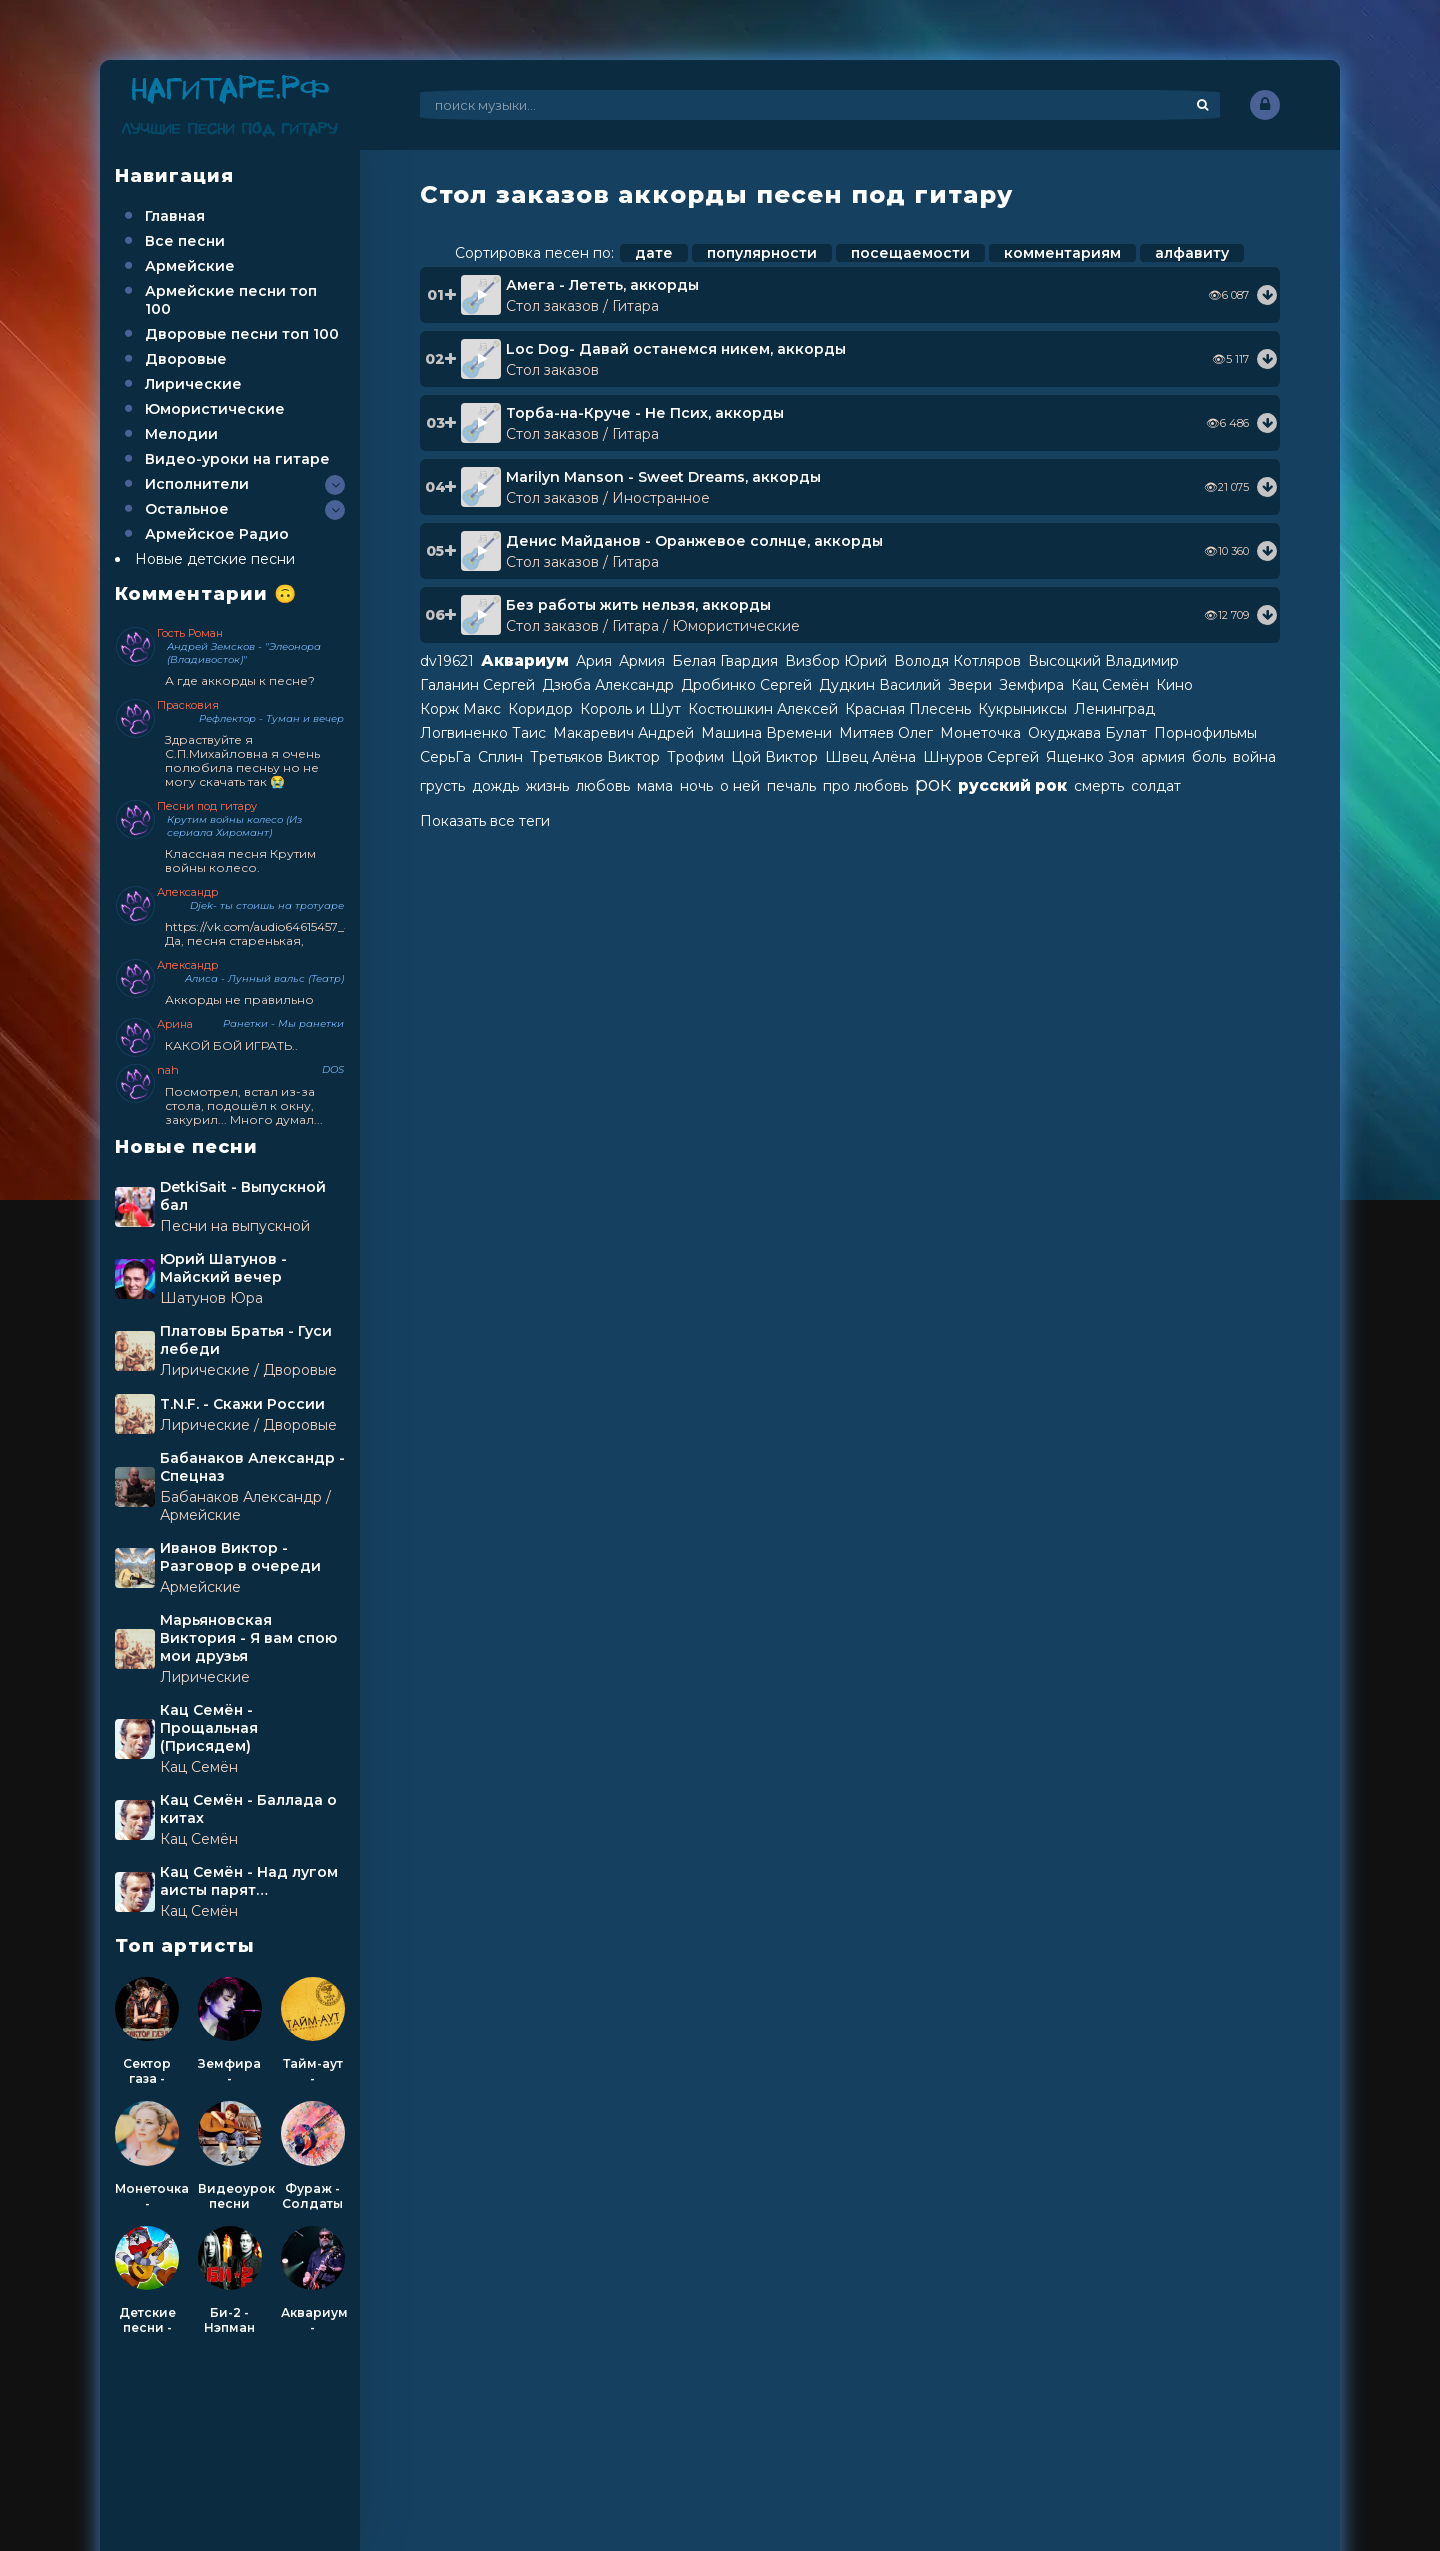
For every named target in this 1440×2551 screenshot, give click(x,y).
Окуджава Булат (1087, 733)
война (1254, 757)
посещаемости (910, 253)
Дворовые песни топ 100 (242, 334)
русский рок (1012, 785)
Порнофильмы (1205, 733)
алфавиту (1192, 253)
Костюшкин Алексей (763, 709)
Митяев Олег (886, 733)
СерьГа (445, 757)
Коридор (540, 709)
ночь (696, 786)
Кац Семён (1110, 685)
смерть (1099, 786)
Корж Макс (460, 709)
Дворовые (186, 359)
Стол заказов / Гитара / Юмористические (653, 626)
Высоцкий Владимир (1103, 661)
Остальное (187, 509)
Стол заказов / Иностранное (608, 498)
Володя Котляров (957, 661)
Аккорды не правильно (239, 999)
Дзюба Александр (608, 685)
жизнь (547, 786)
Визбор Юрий (836, 661)
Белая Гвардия (725, 661)
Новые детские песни (215, 559)
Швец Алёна (870, 757)
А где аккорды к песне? (240, 680)
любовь (603, 786)
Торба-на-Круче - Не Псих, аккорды (645, 413)
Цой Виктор (774, 757)
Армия (642, 661)
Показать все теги (485, 821)
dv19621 (447, 661)
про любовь (865, 786)
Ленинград (1114, 709)
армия (1163, 757)
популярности (762, 253)
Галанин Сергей (477, 685)
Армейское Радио (217, 534)
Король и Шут (630, 709)
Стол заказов (552, 370)
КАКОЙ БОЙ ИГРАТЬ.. (231, 1045)
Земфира (1031, 685)
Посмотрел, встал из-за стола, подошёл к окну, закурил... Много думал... (244, 1105)
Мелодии (181, 434)
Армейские (190, 266)
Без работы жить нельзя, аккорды (638, 605)
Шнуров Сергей (981, 757)
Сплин (500, 757)
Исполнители (197, 484)
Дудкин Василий (880, 685)
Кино (1174, 685)
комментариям (1062, 253)
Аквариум (525, 660)
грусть (442, 786)
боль (1209, 757)
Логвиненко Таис (483, 733)
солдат (1156, 786)
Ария (594, 661)
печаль (791, 786)
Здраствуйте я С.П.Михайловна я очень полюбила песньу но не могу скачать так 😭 (242, 760)
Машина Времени (766, 733)
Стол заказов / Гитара (582, 306)
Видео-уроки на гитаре (237, 459)
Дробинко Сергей (746, 685)
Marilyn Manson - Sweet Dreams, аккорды (663, 477)
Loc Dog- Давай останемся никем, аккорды (676, 349)
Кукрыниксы (1022, 709)
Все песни (185, 241)
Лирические (193, 384)
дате (654, 253)
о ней (740, 786)
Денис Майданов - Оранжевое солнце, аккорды (694, 541)
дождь (495, 786)
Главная (175, 216)
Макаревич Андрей (623, 733)
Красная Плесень (908, 709)
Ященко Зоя (1090, 757)
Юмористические (215, 409)
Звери (970, 685)
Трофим (695, 757)
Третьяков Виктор (595, 757)
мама (655, 786)
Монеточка (980, 733)
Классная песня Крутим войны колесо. (240, 860)
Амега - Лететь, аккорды (602, 285)
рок (933, 784)
